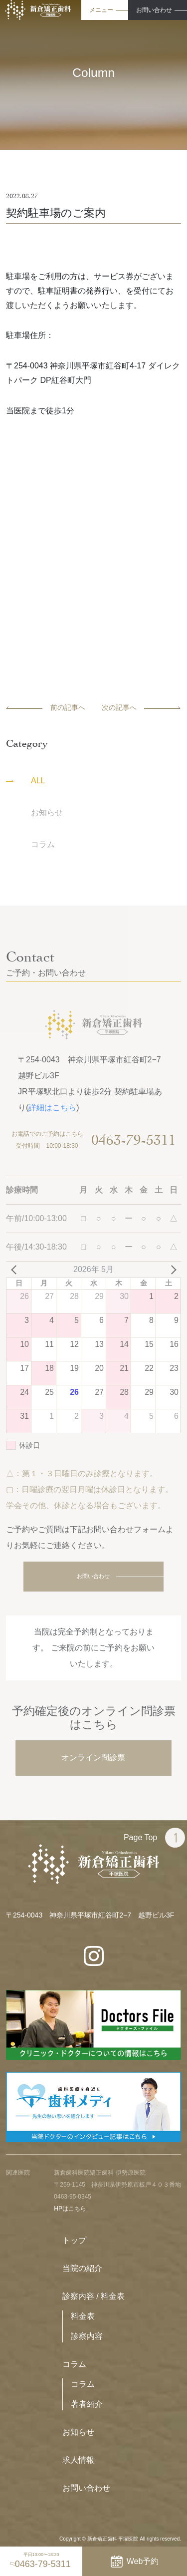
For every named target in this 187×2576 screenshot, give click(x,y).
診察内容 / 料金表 (93, 2296)
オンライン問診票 (93, 1757)
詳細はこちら (52, 1107)
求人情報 (78, 2460)
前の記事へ (45, 707)
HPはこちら (70, 2208)
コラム (74, 2364)
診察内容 (87, 2336)
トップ (74, 2240)
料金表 (83, 2316)
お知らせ (78, 2432)
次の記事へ (141, 707)
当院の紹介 (82, 2268)
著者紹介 (87, 2404)
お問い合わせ (93, 1576)
